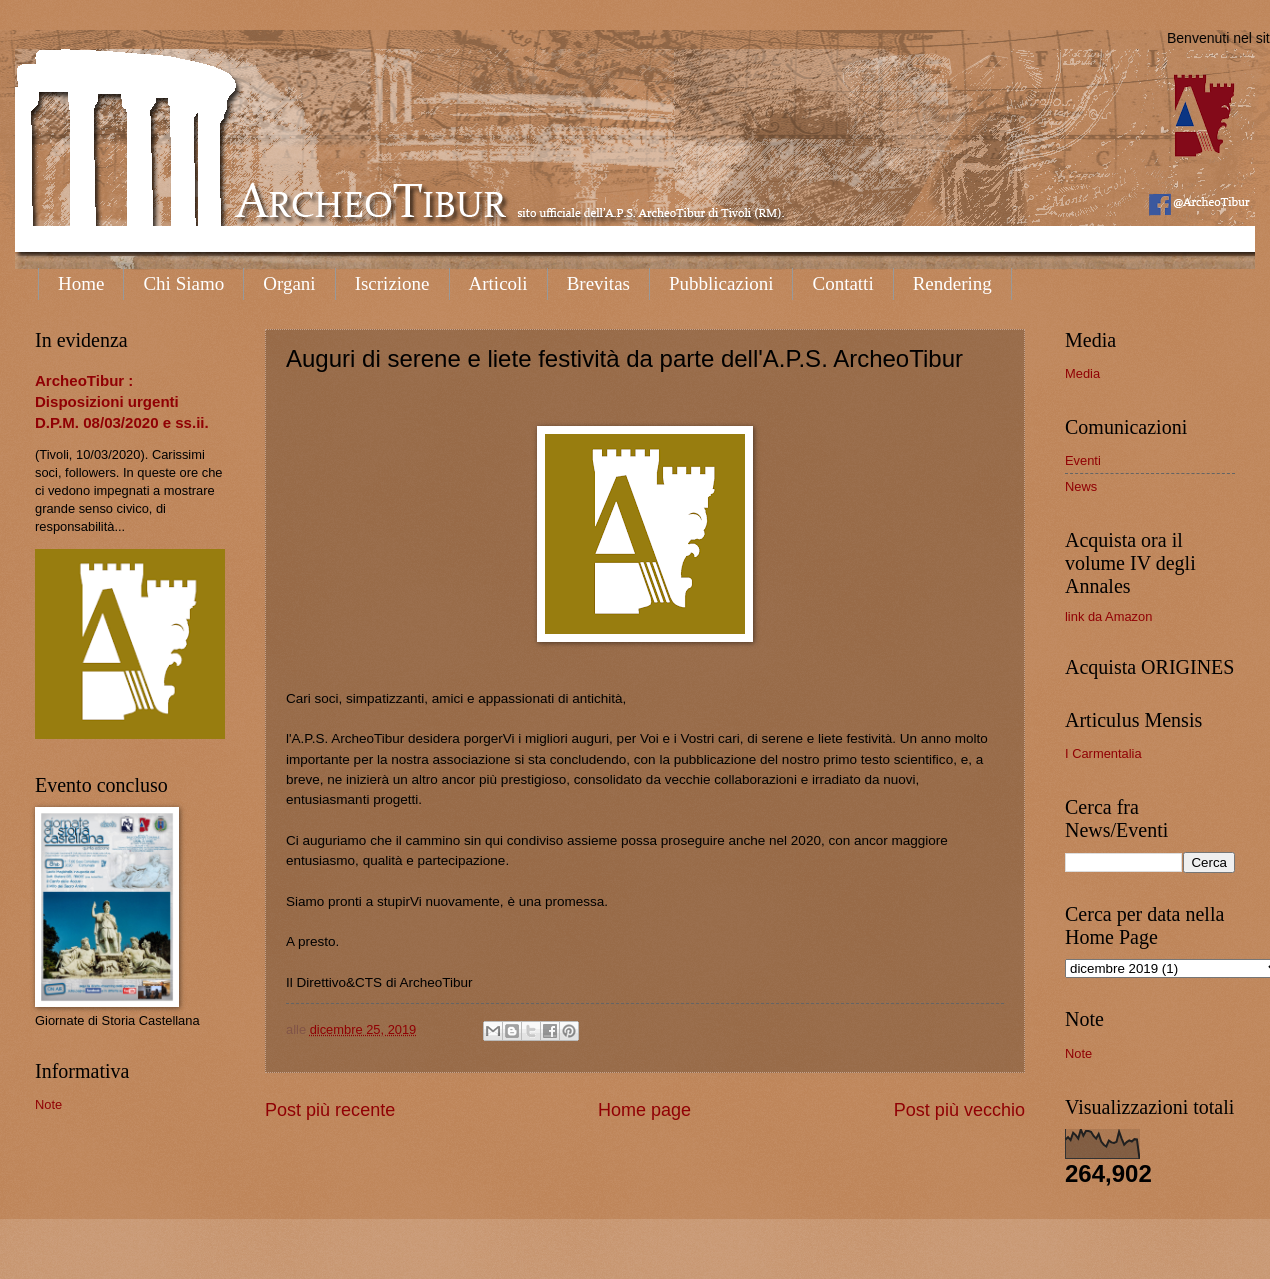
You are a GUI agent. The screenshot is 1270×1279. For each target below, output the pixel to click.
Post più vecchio (959, 1110)
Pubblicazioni (721, 283)
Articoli (498, 283)
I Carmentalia (1103, 753)
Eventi (1083, 460)
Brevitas (598, 283)
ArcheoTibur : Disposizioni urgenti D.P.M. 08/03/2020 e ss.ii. (122, 401)
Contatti (842, 283)
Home (81, 283)
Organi (289, 283)
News (1081, 486)
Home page (644, 1110)
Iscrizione (392, 283)
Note (48, 1104)
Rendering (952, 283)
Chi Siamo (183, 283)
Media (1082, 373)
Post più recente (330, 1110)
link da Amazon (1108, 616)
